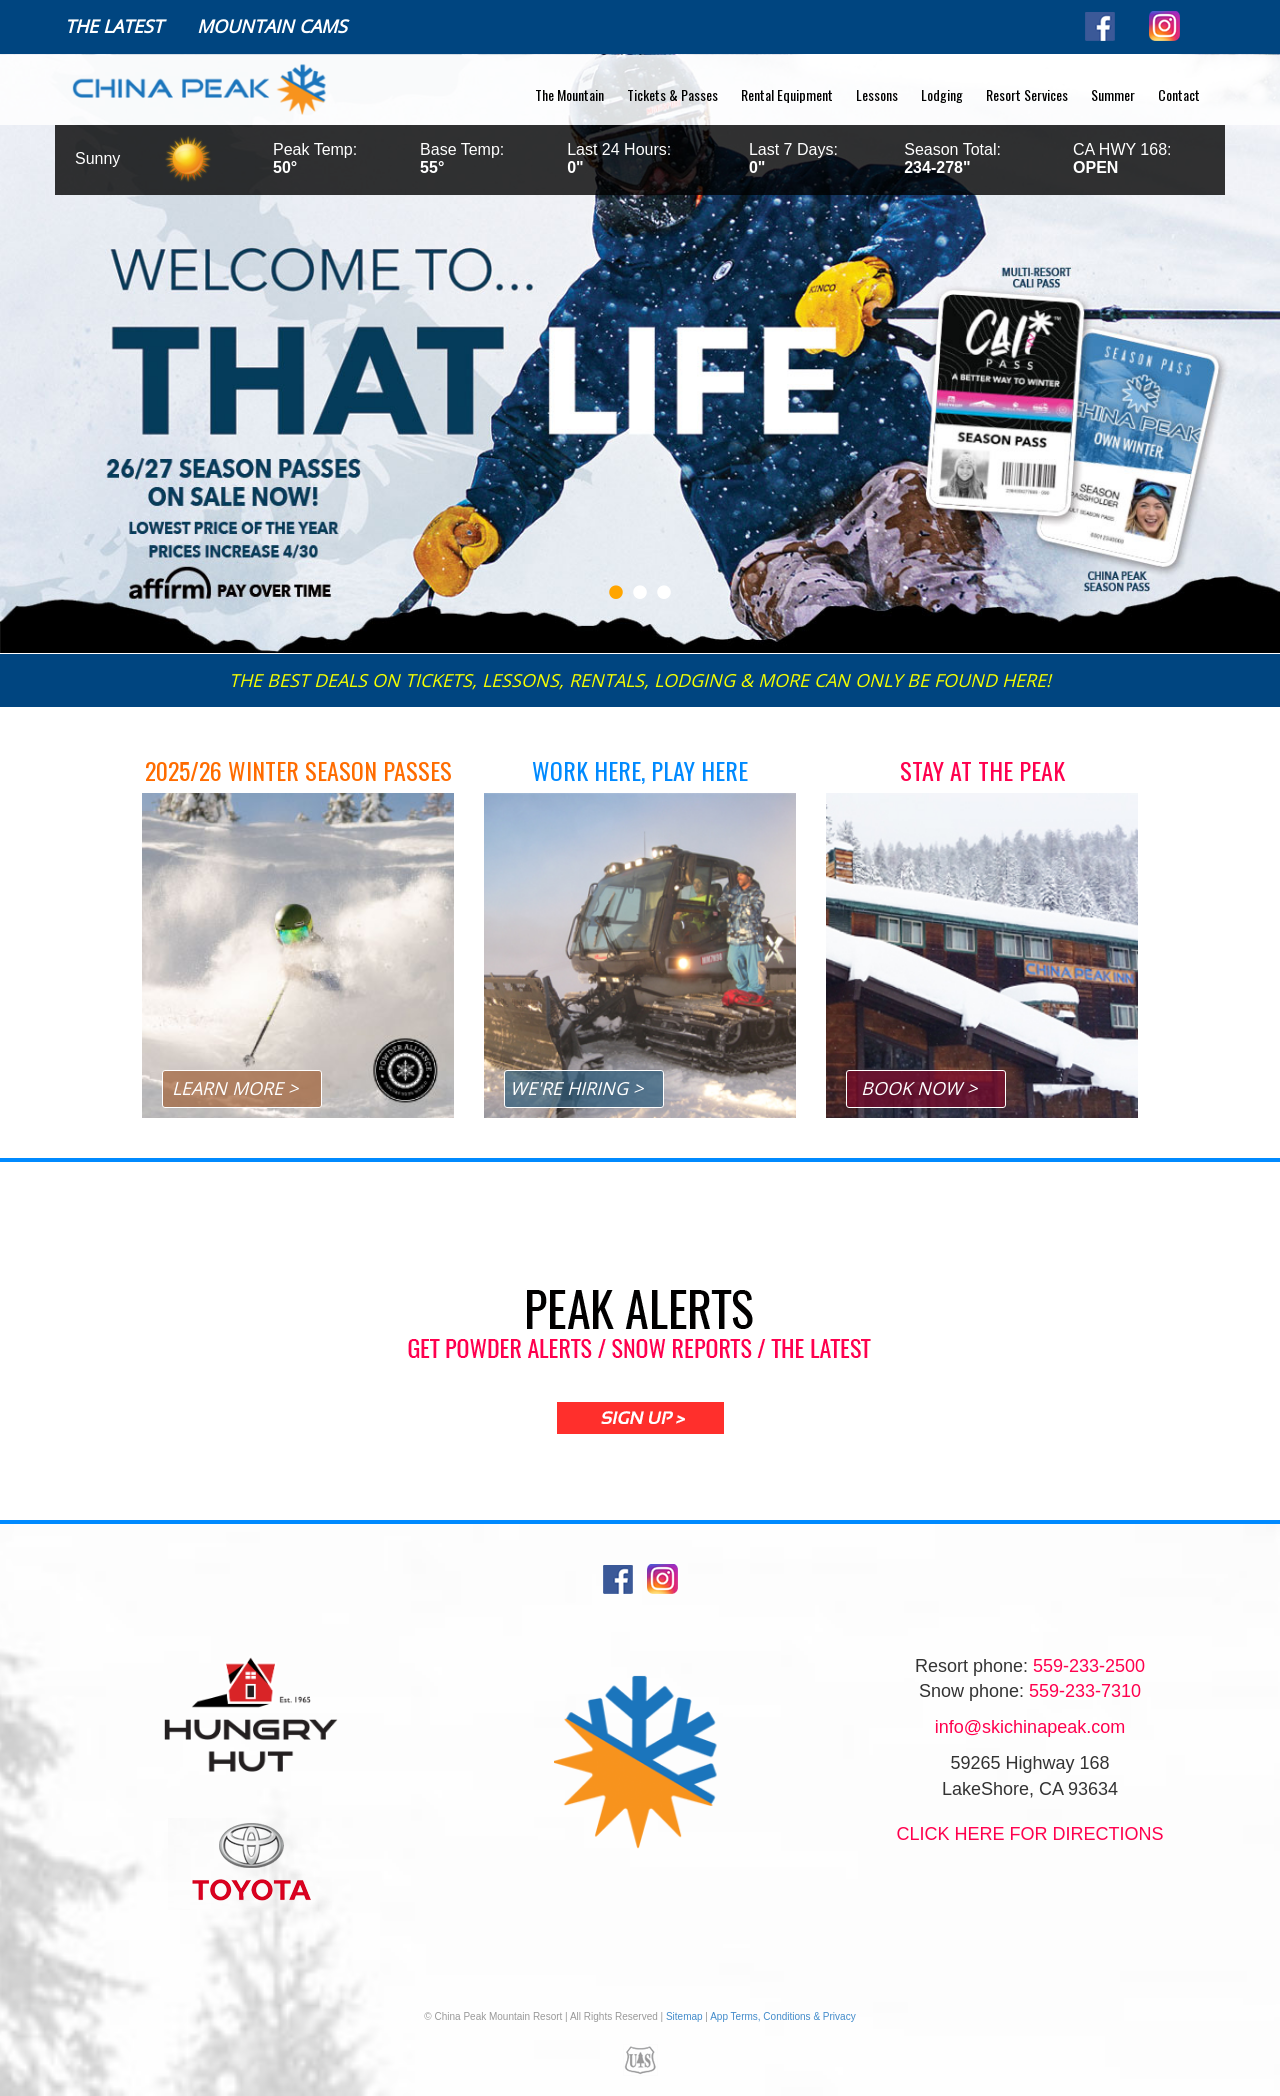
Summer (1113, 94)
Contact (1179, 94)
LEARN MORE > (235, 1088)
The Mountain (569, 94)
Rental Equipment (787, 94)
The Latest (114, 26)
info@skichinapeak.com (1030, 1727)
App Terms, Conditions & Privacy (782, 2016)
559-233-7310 (1085, 1691)
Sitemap (684, 2016)
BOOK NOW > (919, 1088)
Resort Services (1027, 94)
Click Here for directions (1029, 1834)
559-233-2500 (1089, 1666)
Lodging (942, 94)
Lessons (877, 94)
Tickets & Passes (672, 94)
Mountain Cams (272, 26)
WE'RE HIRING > (576, 1088)
